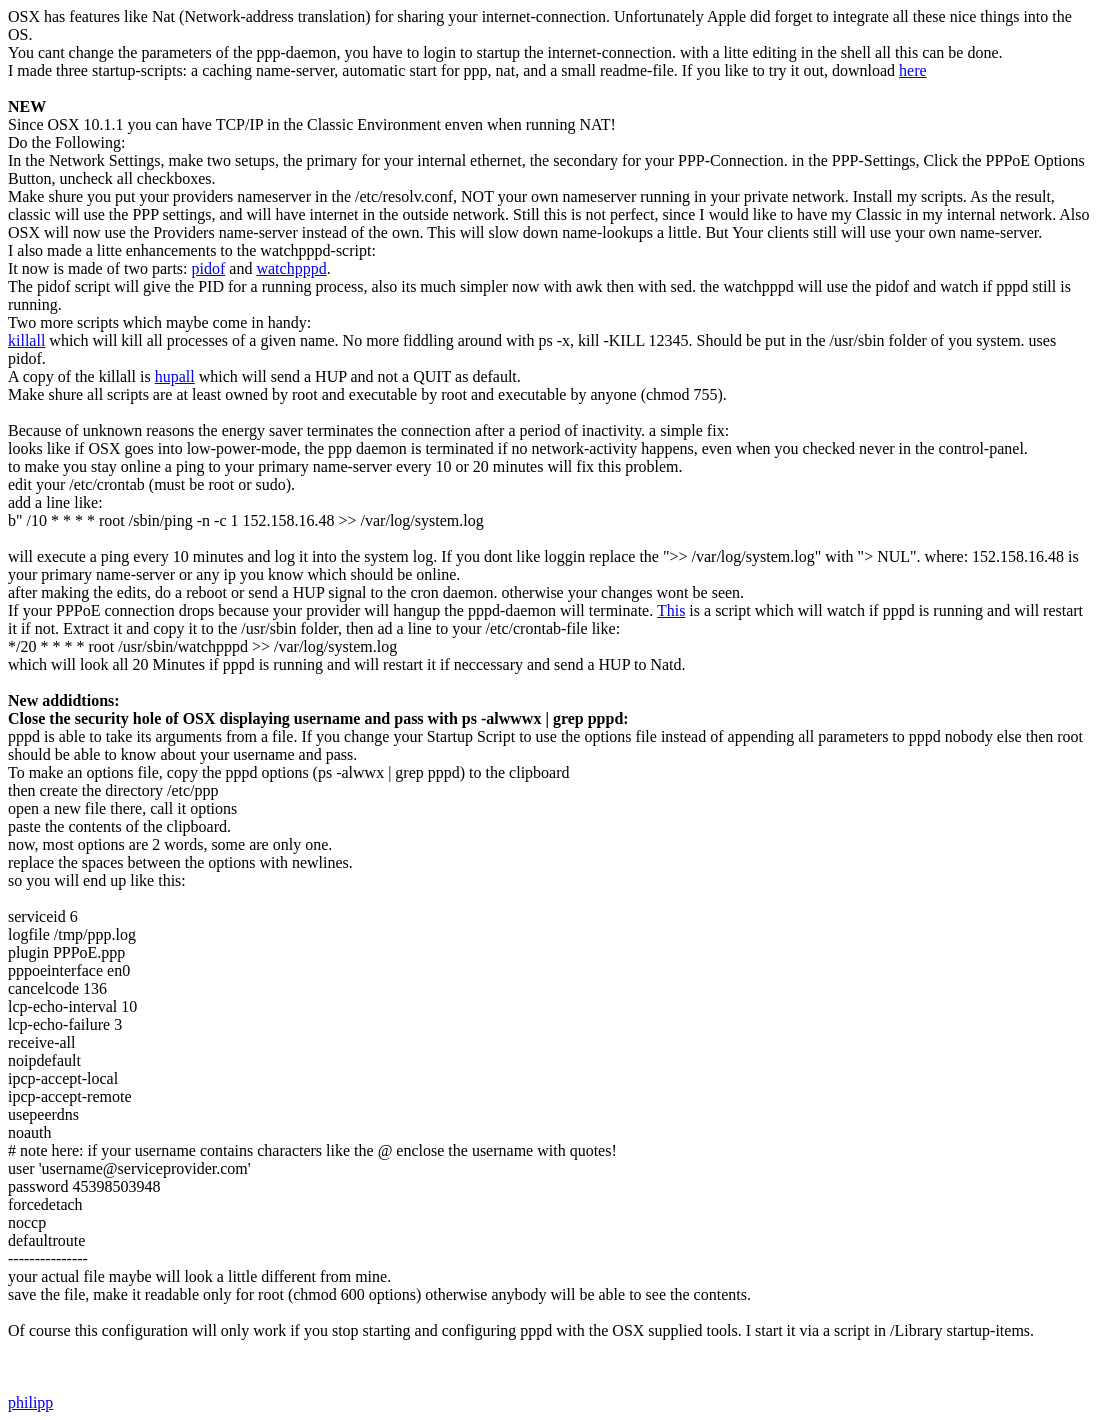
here (913, 70)
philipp (30, 1402)
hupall (175, 376)
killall (26, 340)
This (671, 610)
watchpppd (291, 268)
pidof (209, 268)
